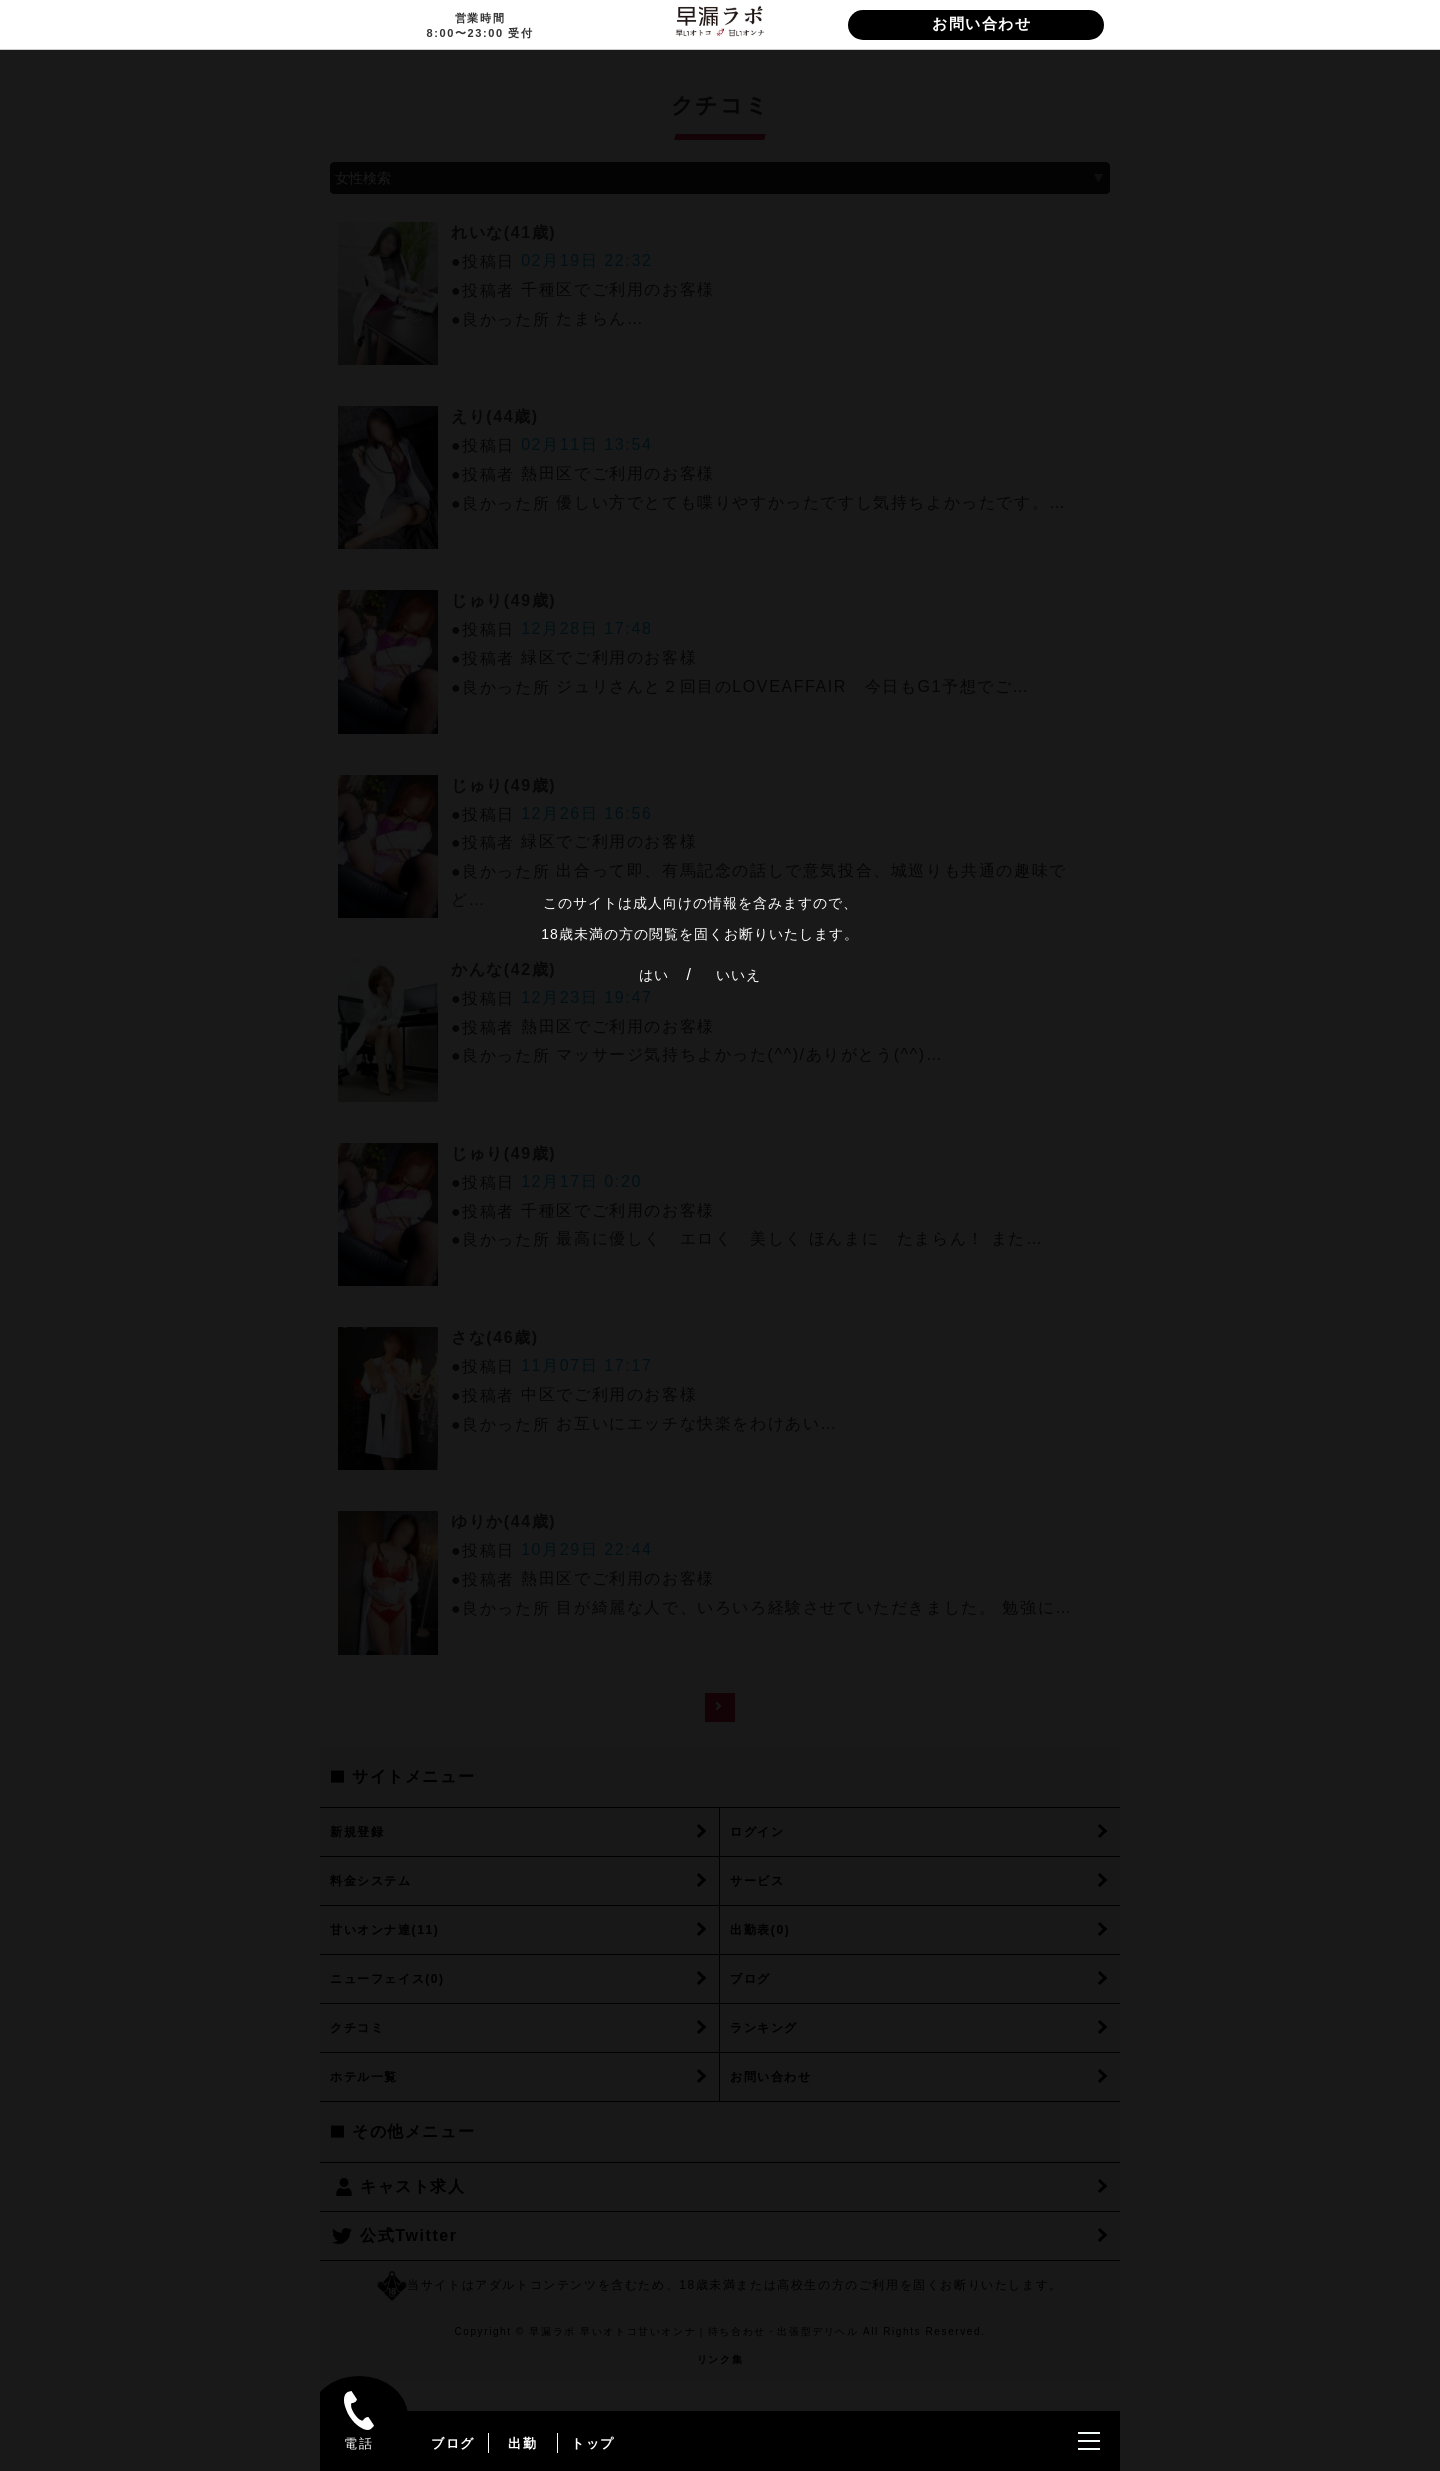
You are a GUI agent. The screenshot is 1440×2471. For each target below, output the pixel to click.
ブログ (453, 2443)
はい (654, 975)
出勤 (522, 2443)
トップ (593, 2443)
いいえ (738, 975)
